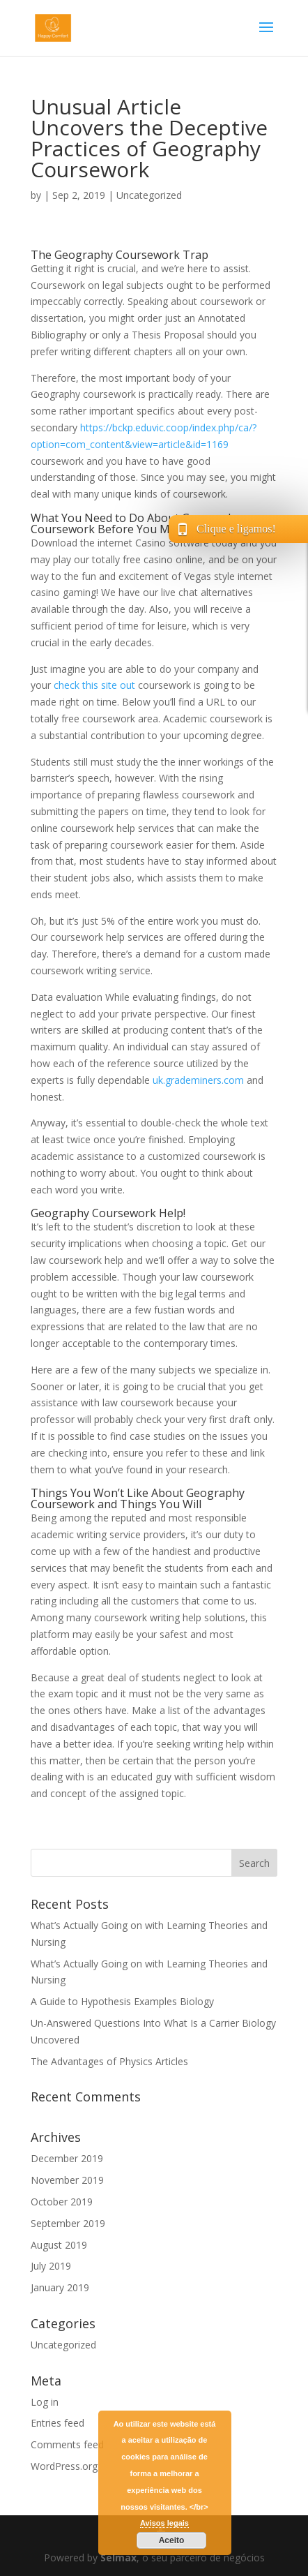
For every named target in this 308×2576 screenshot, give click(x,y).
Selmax (118, 2557)
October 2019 (62, 2201)
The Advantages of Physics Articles (109, 2061)
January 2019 (60, 2287)
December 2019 (67, 2158)
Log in (45, 2402)
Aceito (172, 2540)
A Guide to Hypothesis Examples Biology (122, 2001)
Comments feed (67, 2444)
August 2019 (59, 2244)
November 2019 (67, 2180)
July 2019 (51, 2265)
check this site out (94, 685)
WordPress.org (64, 2466)
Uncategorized (149, 195)
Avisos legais (164, 2523)
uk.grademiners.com (198, 1080)
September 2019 (68, 2223)
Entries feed (57, 2422)
